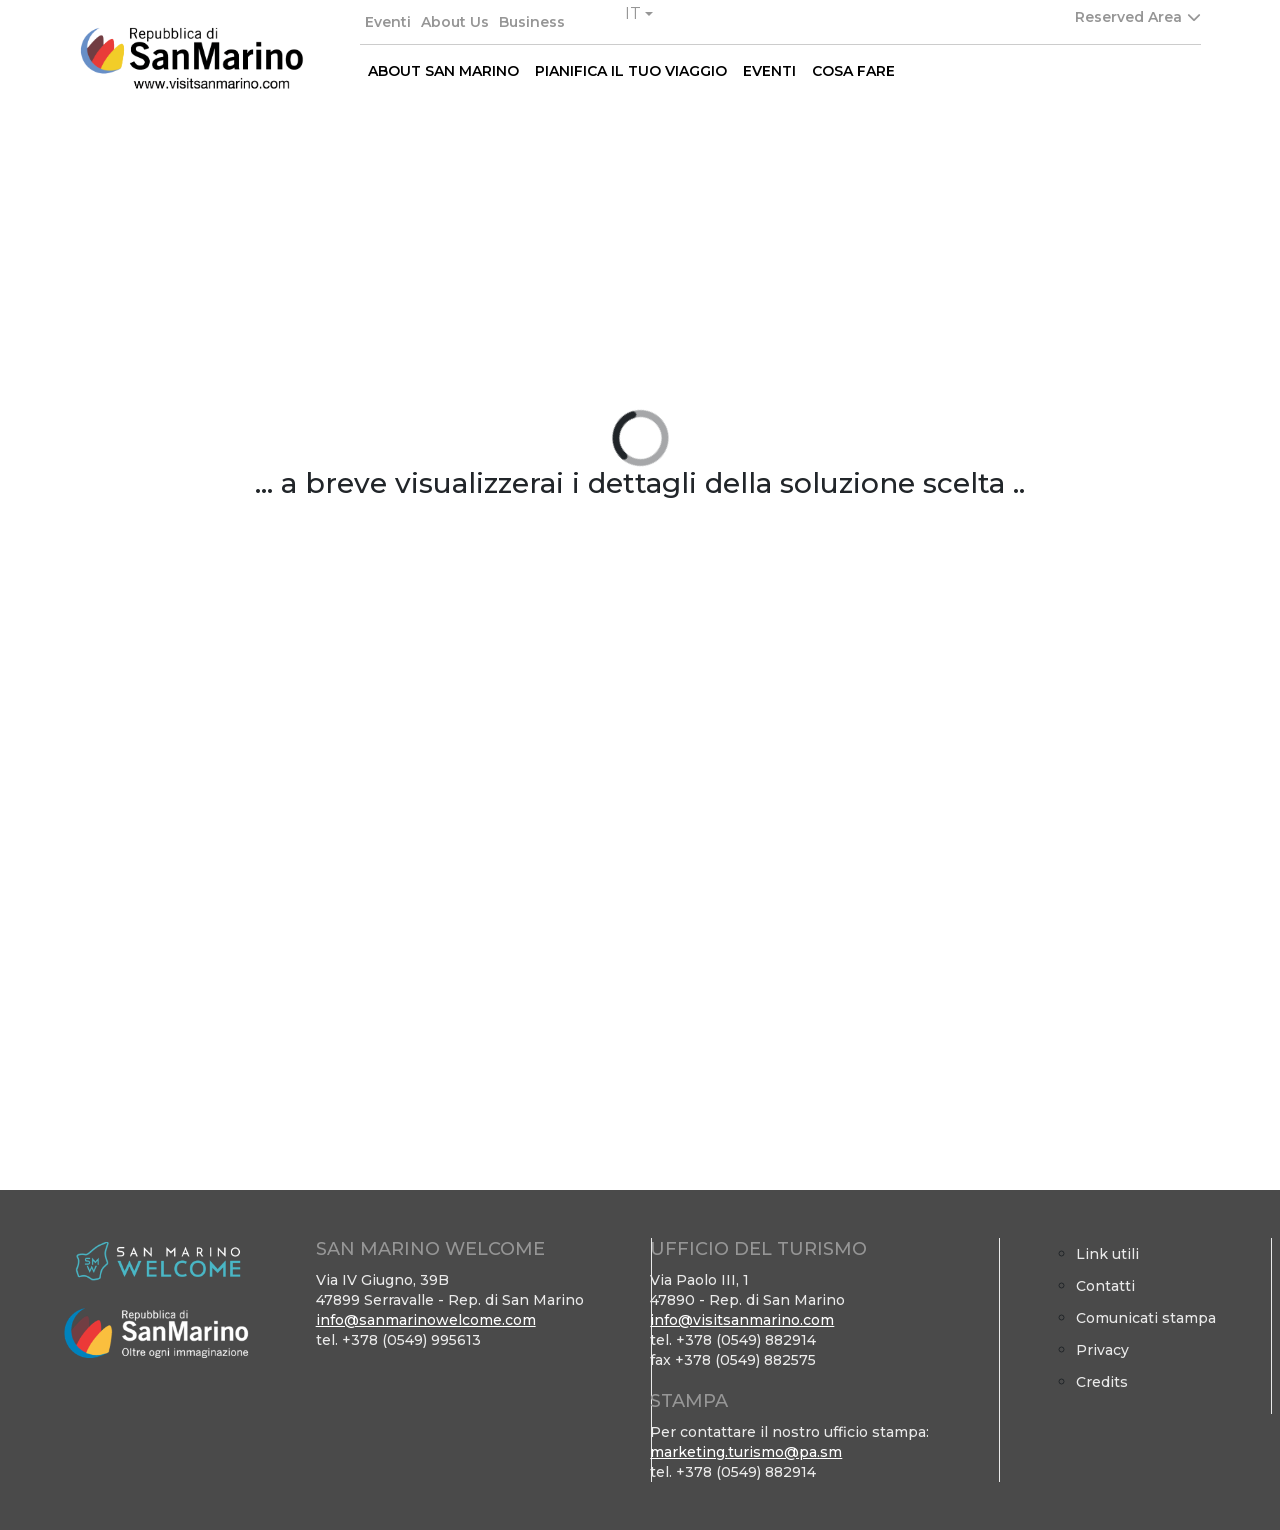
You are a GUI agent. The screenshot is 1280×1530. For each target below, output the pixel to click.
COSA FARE (853, 71)
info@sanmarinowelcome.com (426, 1320)
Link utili (1107, 1254)
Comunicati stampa (1146, 1318)
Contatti (1105, 1286)
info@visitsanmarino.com (742, 1320)
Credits (1102, 1382)
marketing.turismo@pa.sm (746, 1452)
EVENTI (769, 71)
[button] (639, 14)
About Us (455, 22)
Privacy (1102, 1350)
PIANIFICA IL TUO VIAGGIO (631, 71)
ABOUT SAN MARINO (443, 71)
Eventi (388, 22)
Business (532, 22)
